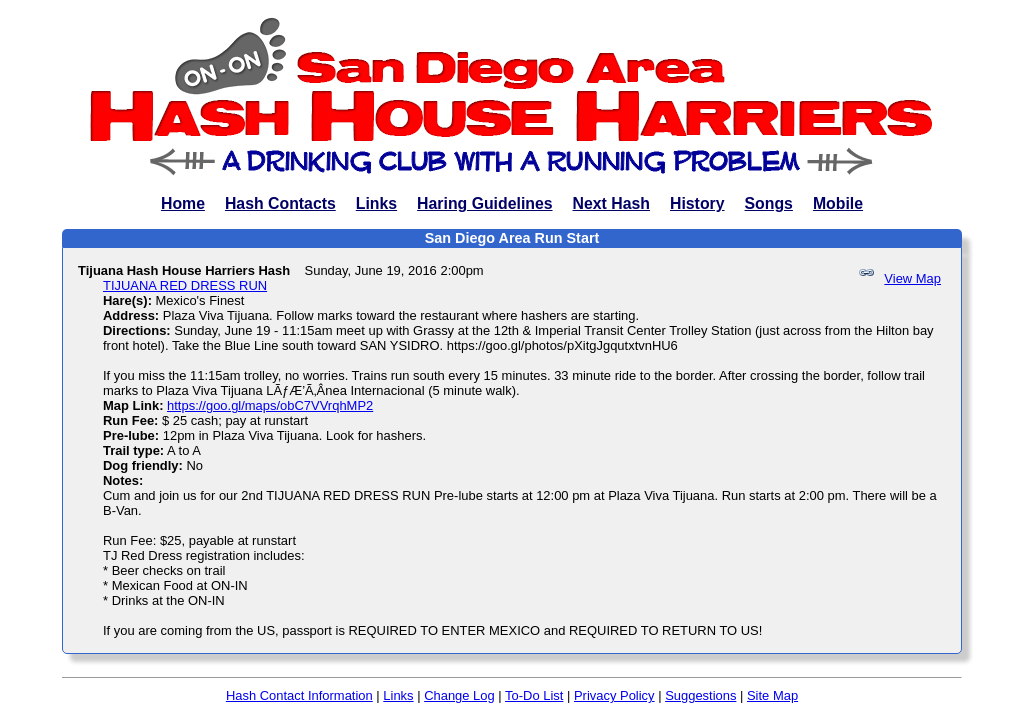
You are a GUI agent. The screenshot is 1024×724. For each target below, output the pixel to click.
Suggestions (700, 695)
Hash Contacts (280, 203)
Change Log (459, 695)
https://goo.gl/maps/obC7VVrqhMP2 (270, 405)
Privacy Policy (614, 695)
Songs (769, 203)
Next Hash (611, 203)
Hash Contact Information (299, 695)
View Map (912, 278)
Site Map (772, 695)
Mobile (838, 203)
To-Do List (534, 695)
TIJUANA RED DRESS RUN (185, 285)
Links (376, 203)
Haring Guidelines (484, 203)
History (697, 203)
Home (183, 203)
